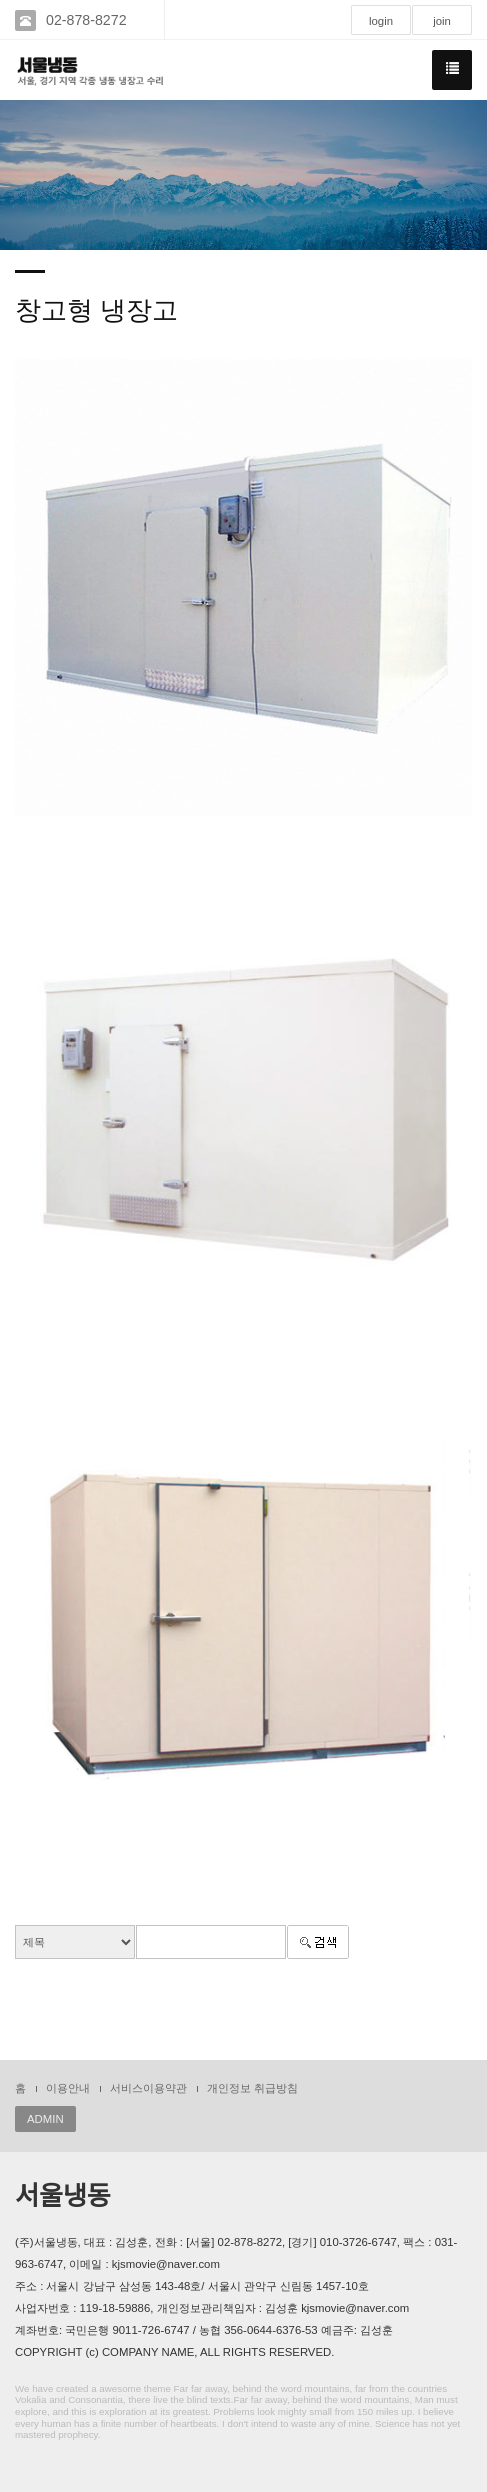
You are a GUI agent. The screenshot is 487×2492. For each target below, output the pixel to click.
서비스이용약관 (148, 2088)
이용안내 (68, 2088)
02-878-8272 (86, 20)
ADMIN (45, 2119)
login (381, 21)
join (442, 21)
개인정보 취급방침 (252, 2088)
